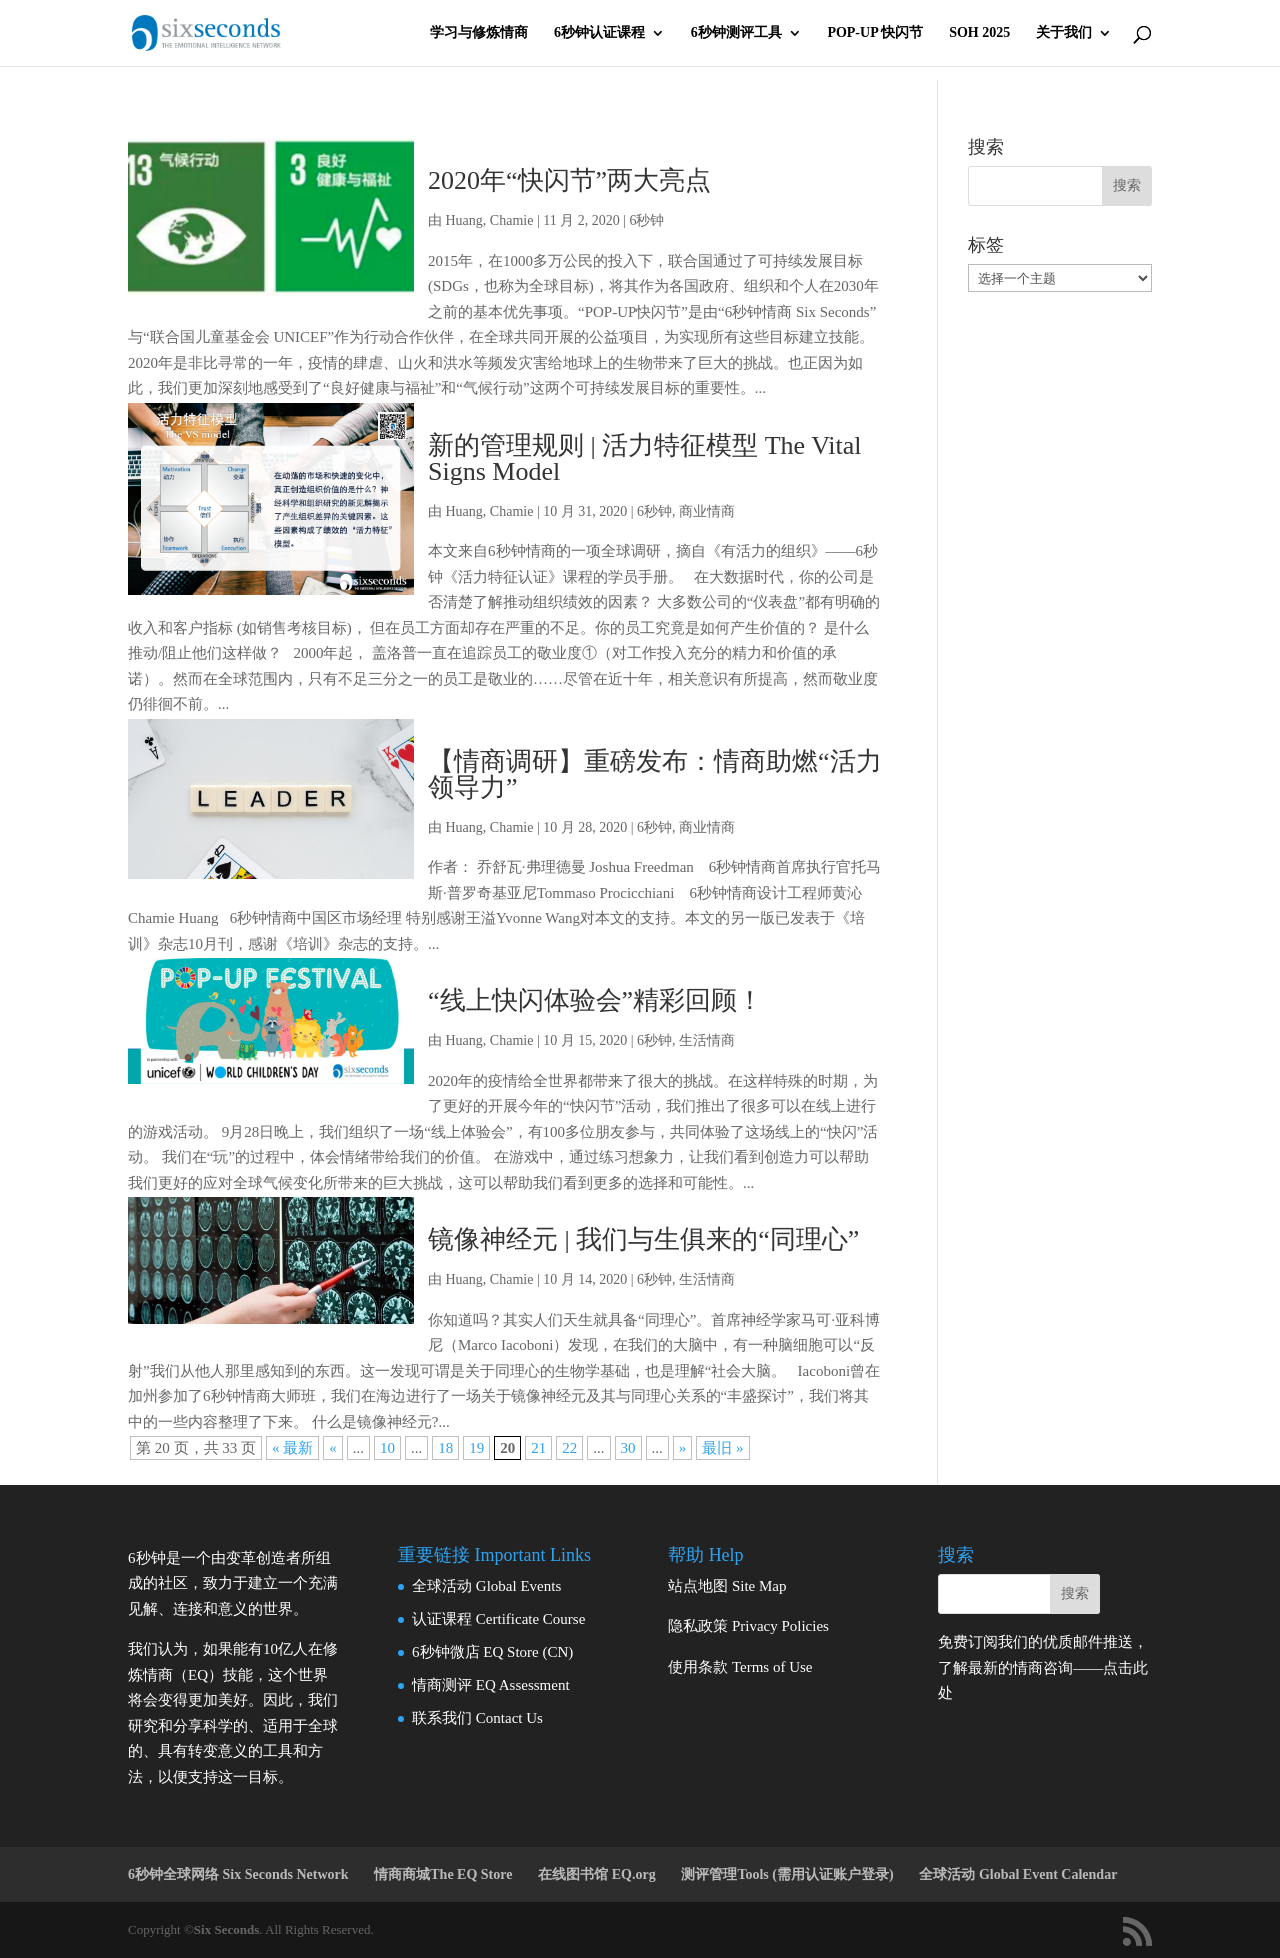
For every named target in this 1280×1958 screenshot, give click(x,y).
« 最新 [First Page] (292, 1448)
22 (569, 1448)
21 (538, 1448)
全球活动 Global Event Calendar (1018, 1874)
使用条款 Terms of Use (740, 1667)
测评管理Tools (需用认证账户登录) (787, 1874)
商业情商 (707, 511)
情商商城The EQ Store (443, 1874)
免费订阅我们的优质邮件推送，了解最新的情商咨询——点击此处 (1043, 1667)
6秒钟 (646, 220)
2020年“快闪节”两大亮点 (569, 180)
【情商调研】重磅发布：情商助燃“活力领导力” (655, 774)
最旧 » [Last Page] (722, 1448)
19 (476, 1448)
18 (445, 1448)
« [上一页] (333, 1448)
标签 (986, 245)
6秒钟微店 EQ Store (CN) (492, 1652)
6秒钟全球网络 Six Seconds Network (238, 1874)
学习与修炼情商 (479, 33)
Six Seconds (226, 1929)
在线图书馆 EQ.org (596, 1874)
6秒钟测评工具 (736, 33)
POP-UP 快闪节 (875, 33)
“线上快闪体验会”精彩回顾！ (595, 1000)
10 (387, 1448)
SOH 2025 (979, 33)
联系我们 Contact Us (477, 1718)
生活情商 (707, 1040)
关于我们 (1064, 33)
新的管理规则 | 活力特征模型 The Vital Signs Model (645, 458)
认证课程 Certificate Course (498, 1619)
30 (628, 1448)
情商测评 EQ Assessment (491, 1685)
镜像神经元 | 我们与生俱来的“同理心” (643, 1239)
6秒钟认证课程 (599, 33)
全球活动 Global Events (486, 1586)
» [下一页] (683, 1448)
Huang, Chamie (490, 220)
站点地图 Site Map (727, 1586)
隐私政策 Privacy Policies (748, 1626)
